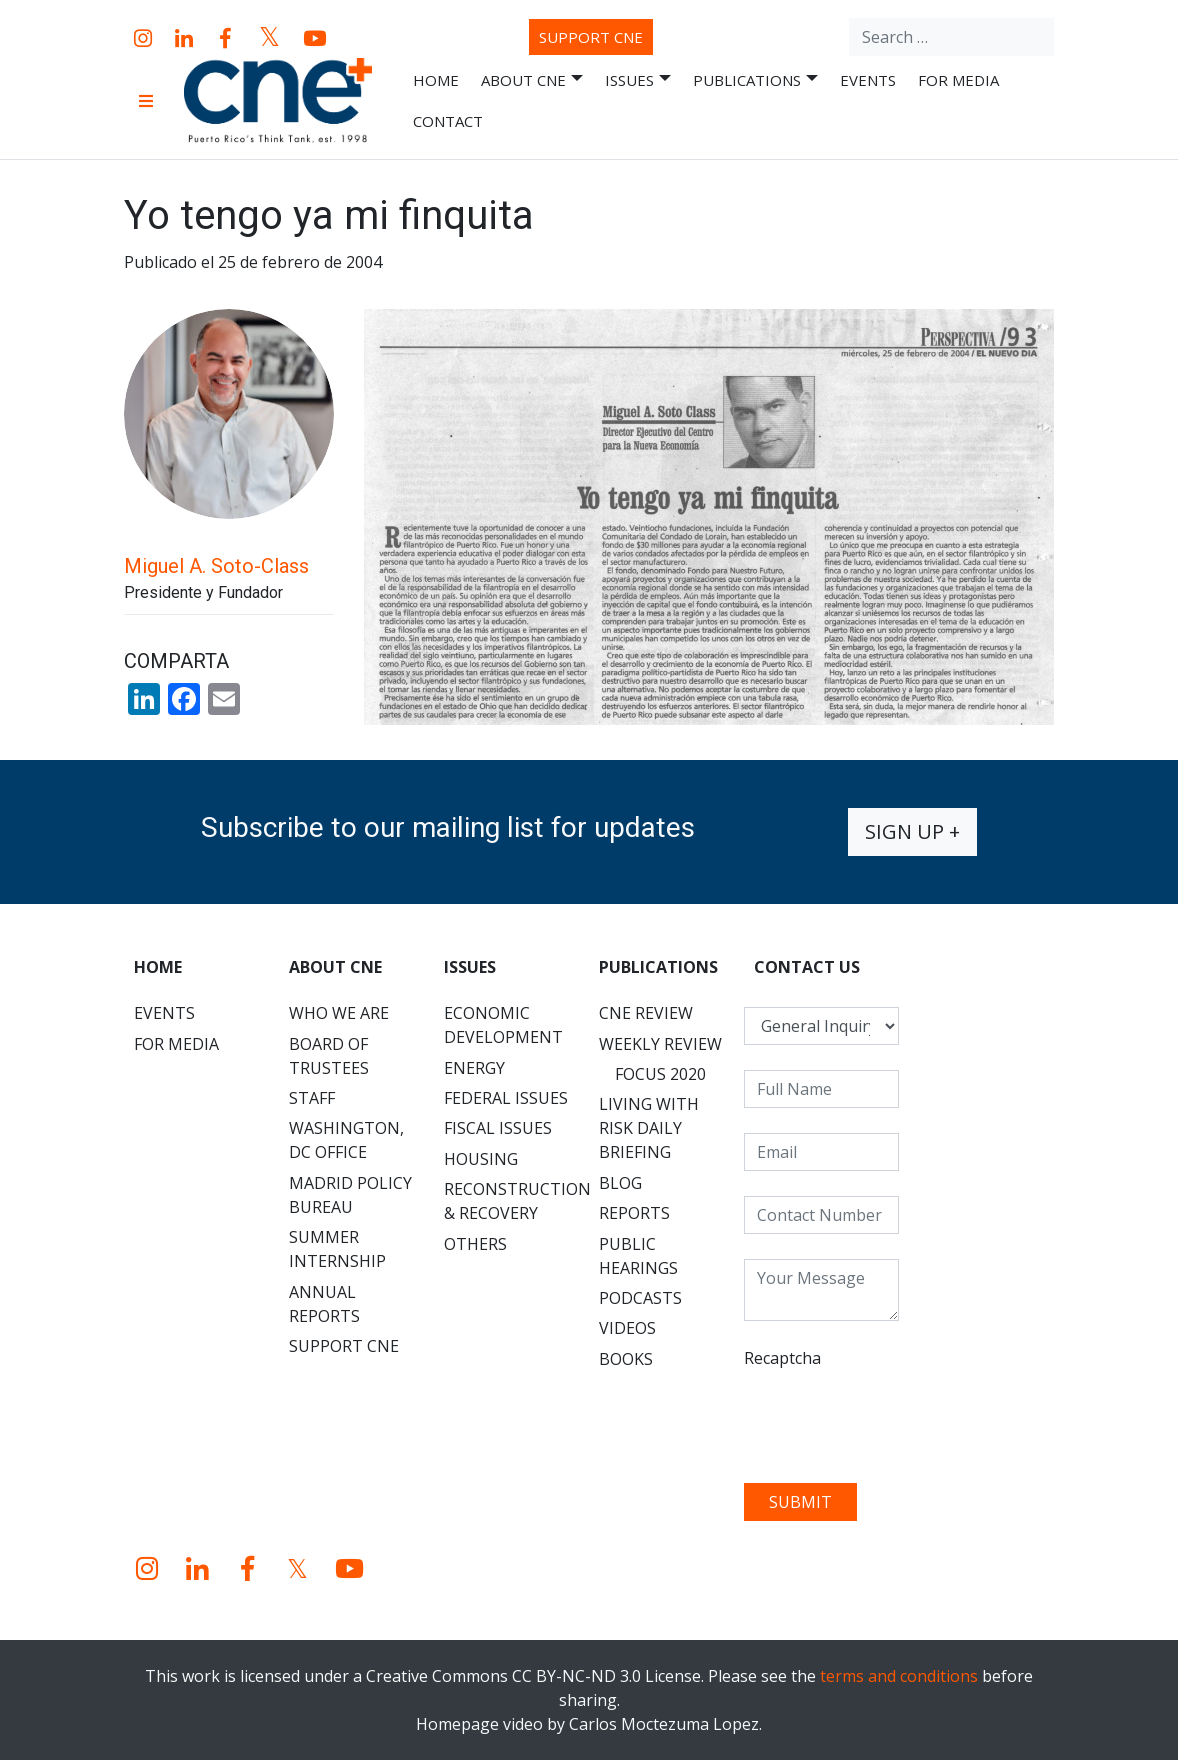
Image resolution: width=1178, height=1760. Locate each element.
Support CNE (591, 37)
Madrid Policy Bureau (350, 1195)
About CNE (532, 80)
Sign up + (912, 831)
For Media (958, 80)
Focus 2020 (660, 1074)
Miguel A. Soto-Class (216, 566)
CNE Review (646, 1013)
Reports (634, 1213)
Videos (627, 1328)
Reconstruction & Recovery (516, 1201)
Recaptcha (782, 1358)
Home (436, 80)
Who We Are (339, 1013)
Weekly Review (660, 1044)
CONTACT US (807, 967)
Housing (481, 1159)
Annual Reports (324, 1304)
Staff (312, 1098)
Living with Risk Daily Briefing (649, 1128)
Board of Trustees (329, 1056)
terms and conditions (899, 1676)
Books (626, 1359)
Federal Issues (506, 1098)
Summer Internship (337, 1249)
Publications (755, 80)
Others (475, 1244)
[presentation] (896, 1419)
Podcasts (640, 1298)
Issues (638, 80)
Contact (448, 121)
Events (868, 80)
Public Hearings (638, 1256)
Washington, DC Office (346, 1140)
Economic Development (503, 1025)
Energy (474, 1068)
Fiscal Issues (498, 1128)
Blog (620, 1183)
